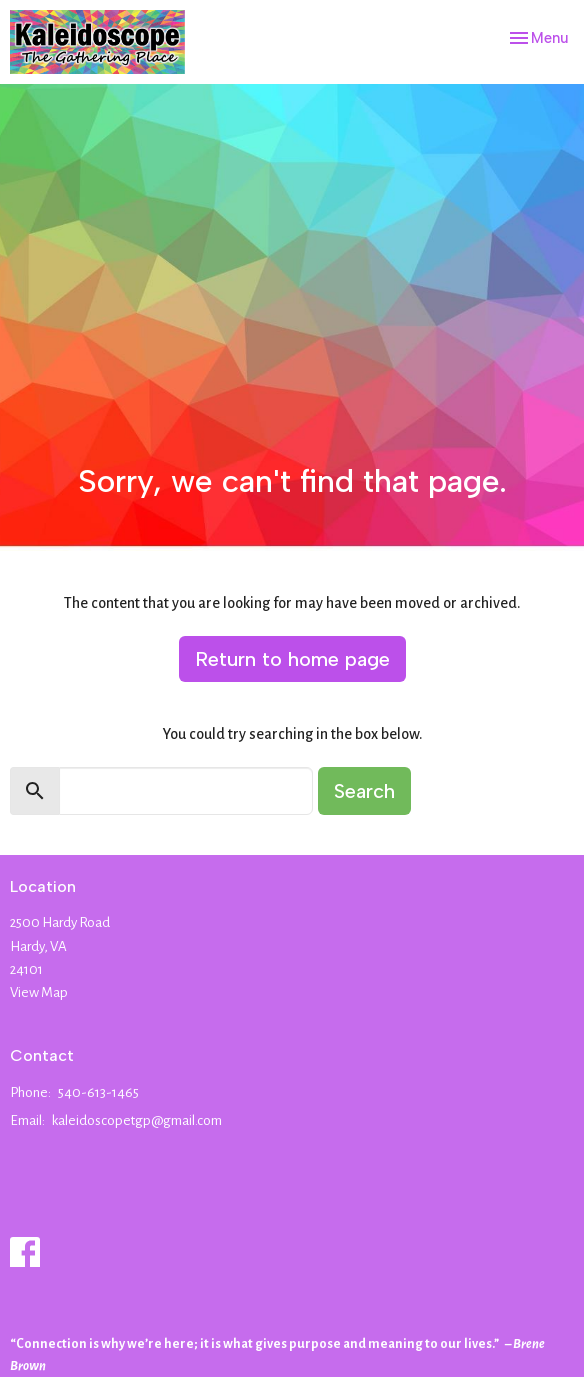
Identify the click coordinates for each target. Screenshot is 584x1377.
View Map (39, 992)
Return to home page (292, 659)
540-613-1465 (98, 1092)
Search (364, 791)
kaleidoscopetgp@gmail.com (137, 1120)
